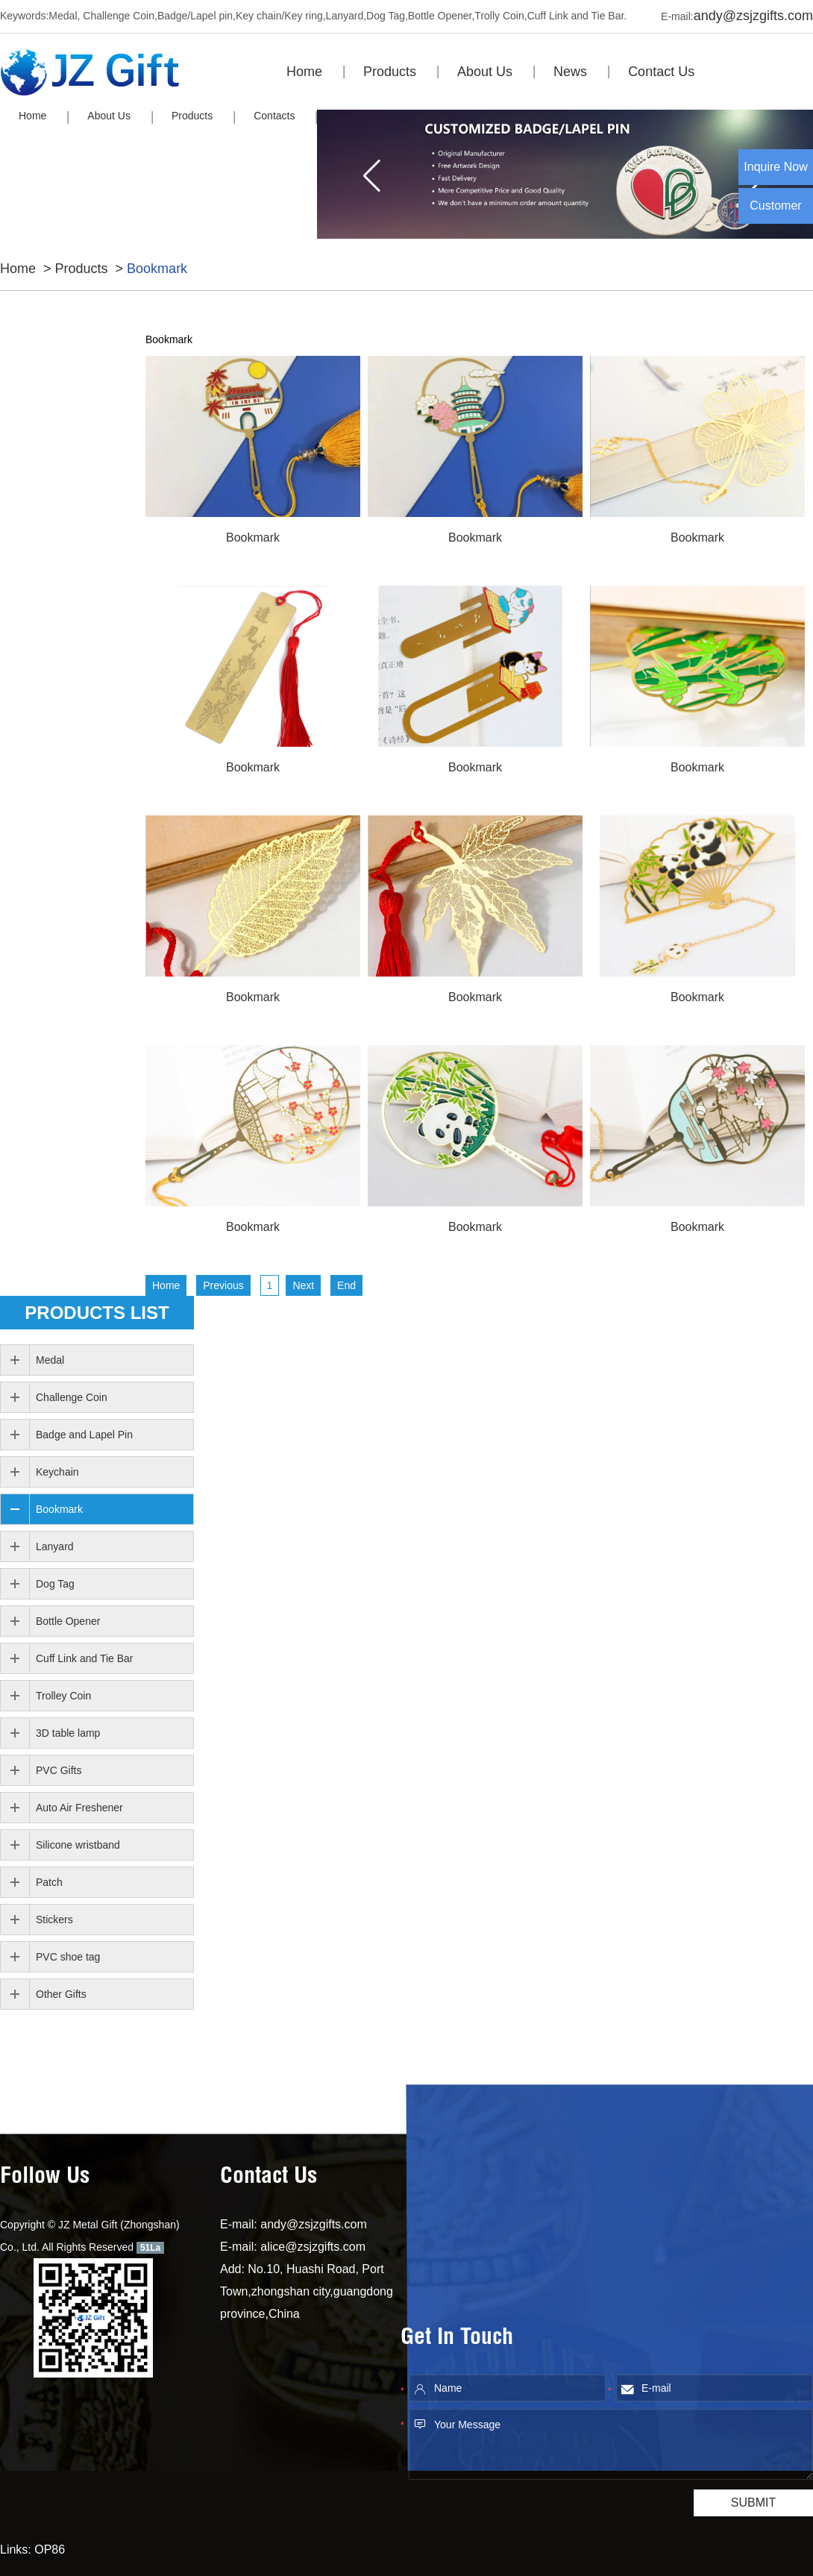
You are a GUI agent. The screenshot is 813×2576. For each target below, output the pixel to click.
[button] (372, 175)
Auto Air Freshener (79, 1808)
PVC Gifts (58, 1770)
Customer (775, 205)
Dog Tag (55, 1584)
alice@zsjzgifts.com (312, 2246)
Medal (50, 1360)
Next (303, 1285)
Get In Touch (457, 2339)
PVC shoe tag (68, 1957)
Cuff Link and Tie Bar (84, 1658)
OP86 (49, 2549)
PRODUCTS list (97, 1313)
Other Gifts (61, 1994)
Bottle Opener (68, 1621)
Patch (49, 1882)
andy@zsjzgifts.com (753, 15)
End (346, 1285)
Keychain (57, 1472)
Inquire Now (775, 166)
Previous (223, 1285)
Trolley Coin (63, 1696)
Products (389, 71)
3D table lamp (68, 1733)
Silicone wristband (78, 1845)
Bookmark (157, 268)
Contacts (274, 116)
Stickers (54, 1919)
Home (304, 71)
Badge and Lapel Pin (84, 1435)
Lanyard (55, 1546)
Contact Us (661, 71)
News (570, 71)
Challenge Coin (71, 1397)
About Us (484, 71)
